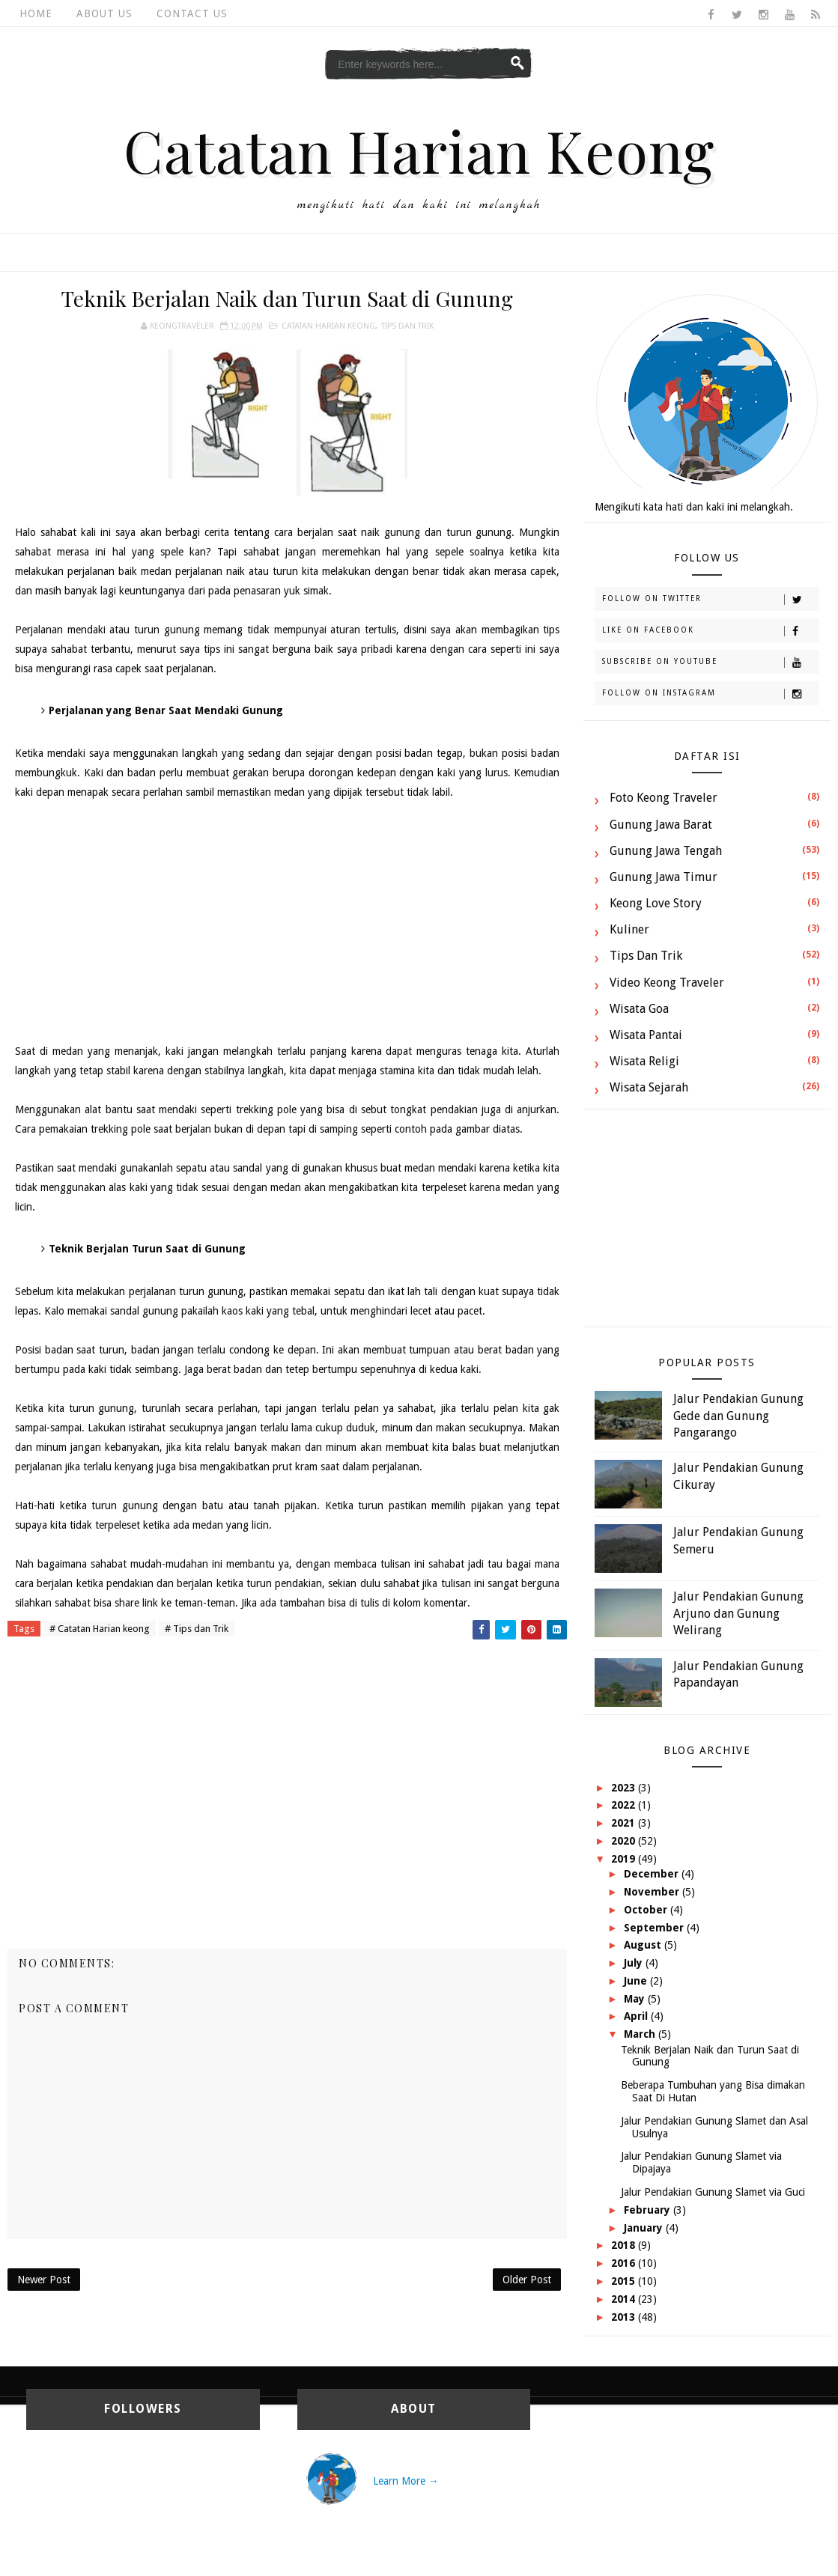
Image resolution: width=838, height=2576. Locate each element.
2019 (624, 1859)
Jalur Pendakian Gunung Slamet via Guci (713, 2192)
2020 (624, 1841)
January (645, 2228)
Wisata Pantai (646, 1035)
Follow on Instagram (710, 694)
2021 (624, 1823)
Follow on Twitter (710, 599)
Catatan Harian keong (328, 326)
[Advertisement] (287, 921)
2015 (624, 2281)
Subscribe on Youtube (710, 662)
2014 (624, 2299)
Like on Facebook (710, 631)
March (641, 2034)
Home (35, 13)
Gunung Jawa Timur (663, 877)
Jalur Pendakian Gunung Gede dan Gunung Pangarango (738, 1416)
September (655, 1928)
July (635, 1963)
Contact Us (192, 13)
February (648, 2210)
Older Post (527, 2280)
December (652, 1874)
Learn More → (406, 2481)
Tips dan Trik (407, 326)
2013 (624, 2317)
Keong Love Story (656, 903)
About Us (104, 13)
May (636, 1999)
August (644, 1945)
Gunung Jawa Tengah (666, 851)
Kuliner (629, 929)
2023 (624, 1788)
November (653, 1892)
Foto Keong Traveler (663, 798)
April (637, 2016)
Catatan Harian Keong (419, 150)
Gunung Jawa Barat (661, 824)
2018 (624, 2245)
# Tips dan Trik (196, 1628)
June (637, 1981)
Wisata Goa (639, 1009)
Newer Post (43, 2280)
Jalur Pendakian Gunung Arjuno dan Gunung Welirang (738, 1613)
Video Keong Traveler (667, 982)
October (647, 1910)
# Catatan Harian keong (99, 1628)
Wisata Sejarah (649, 1087)
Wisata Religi (644, 1061)
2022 (624, 1805)
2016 (624, 2263)
